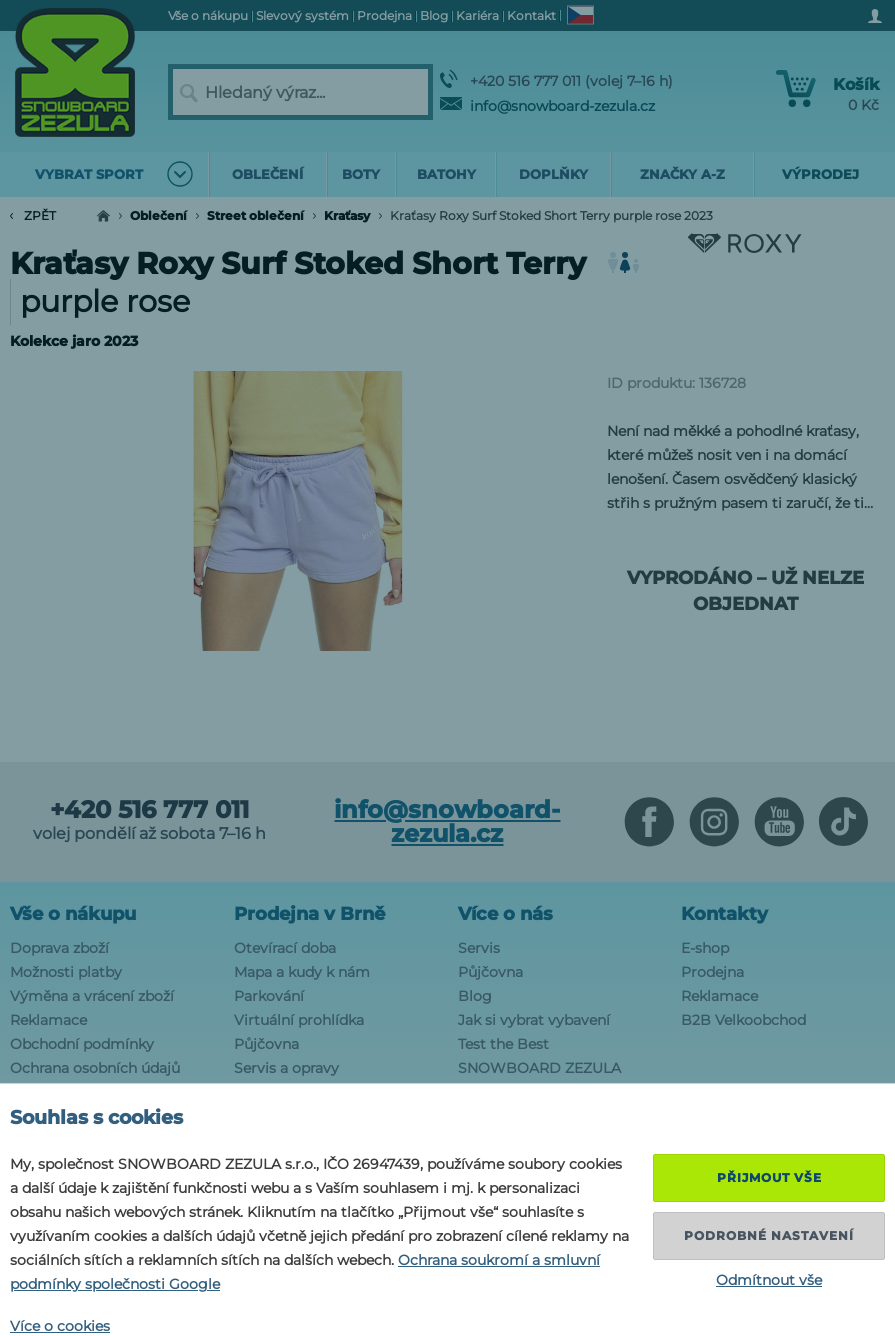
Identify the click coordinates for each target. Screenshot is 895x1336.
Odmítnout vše (769, 1280)
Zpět (33, 215)
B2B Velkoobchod (743, 1020)
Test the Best (503, 1044)
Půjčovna (266, 1044)
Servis (479, 948)
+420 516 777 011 (149, 810)
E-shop (705, 948)
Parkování (269, 996)
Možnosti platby (66, 972)
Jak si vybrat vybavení (534, 1020)
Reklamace (48, 1020)
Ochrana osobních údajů (95, 1068)
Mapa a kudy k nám (302, 972)
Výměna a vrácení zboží (92, 996)
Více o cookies (60, 1326)
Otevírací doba (285, 948)
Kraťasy (347, 215)
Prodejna (712, 972)
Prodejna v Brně (309, 914)
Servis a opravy (286, 1068)
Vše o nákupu (73, 914)
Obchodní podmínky (82, 1044)
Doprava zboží (59, 948)
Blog (475, 996)
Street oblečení (255, 215)
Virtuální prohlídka (299, 1020)
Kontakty (724, 914)
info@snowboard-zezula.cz (547, 106)
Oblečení (158, 215)
